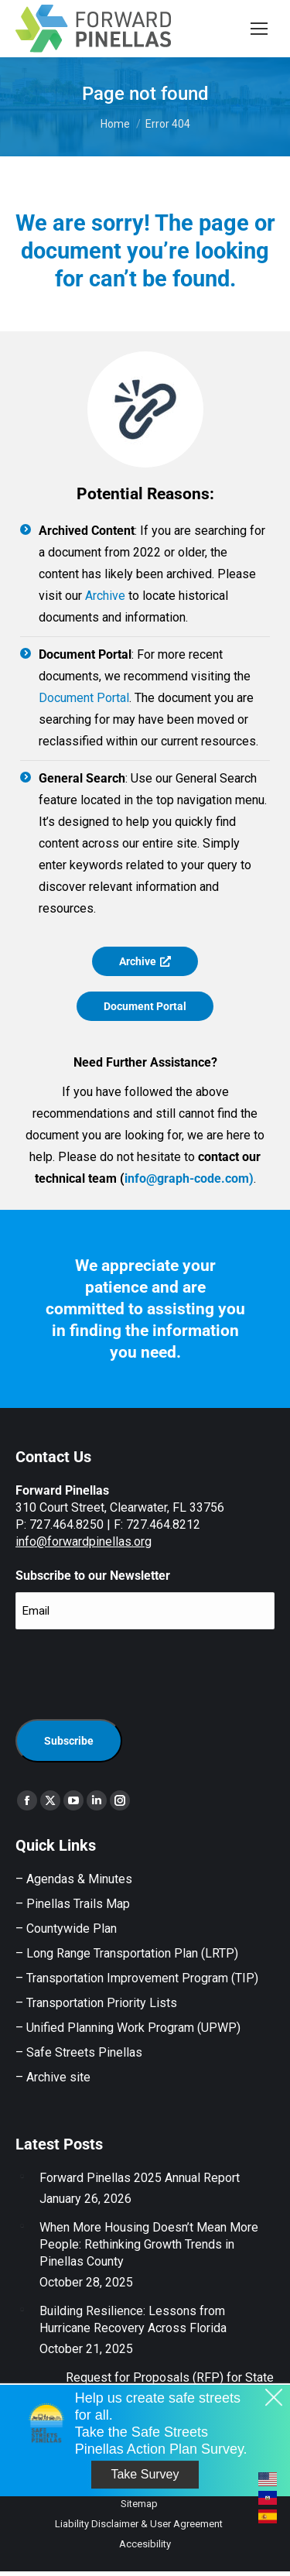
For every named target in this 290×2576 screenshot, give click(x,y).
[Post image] (21, 2176)
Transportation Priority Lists (101, 2002)
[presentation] (133, 1672)
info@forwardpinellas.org (83, 1541)
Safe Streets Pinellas (82, 2052)
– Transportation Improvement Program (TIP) (136, 1978)
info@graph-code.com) (189, 1178)
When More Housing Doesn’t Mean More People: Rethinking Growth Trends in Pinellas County (148, 2244)
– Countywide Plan (66, 1928)
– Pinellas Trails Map (72, 1903)
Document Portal (84, 697)
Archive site (58, 2077)
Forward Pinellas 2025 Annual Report (139, 2177)
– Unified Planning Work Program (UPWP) (128, 2027)
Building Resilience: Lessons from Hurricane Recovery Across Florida (133, 2319)
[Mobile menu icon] (259, 28)
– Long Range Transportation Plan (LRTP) (126, 1953)
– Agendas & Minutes (73, 1879)
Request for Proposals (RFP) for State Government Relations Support (170, 2386)
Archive (105, 595)
